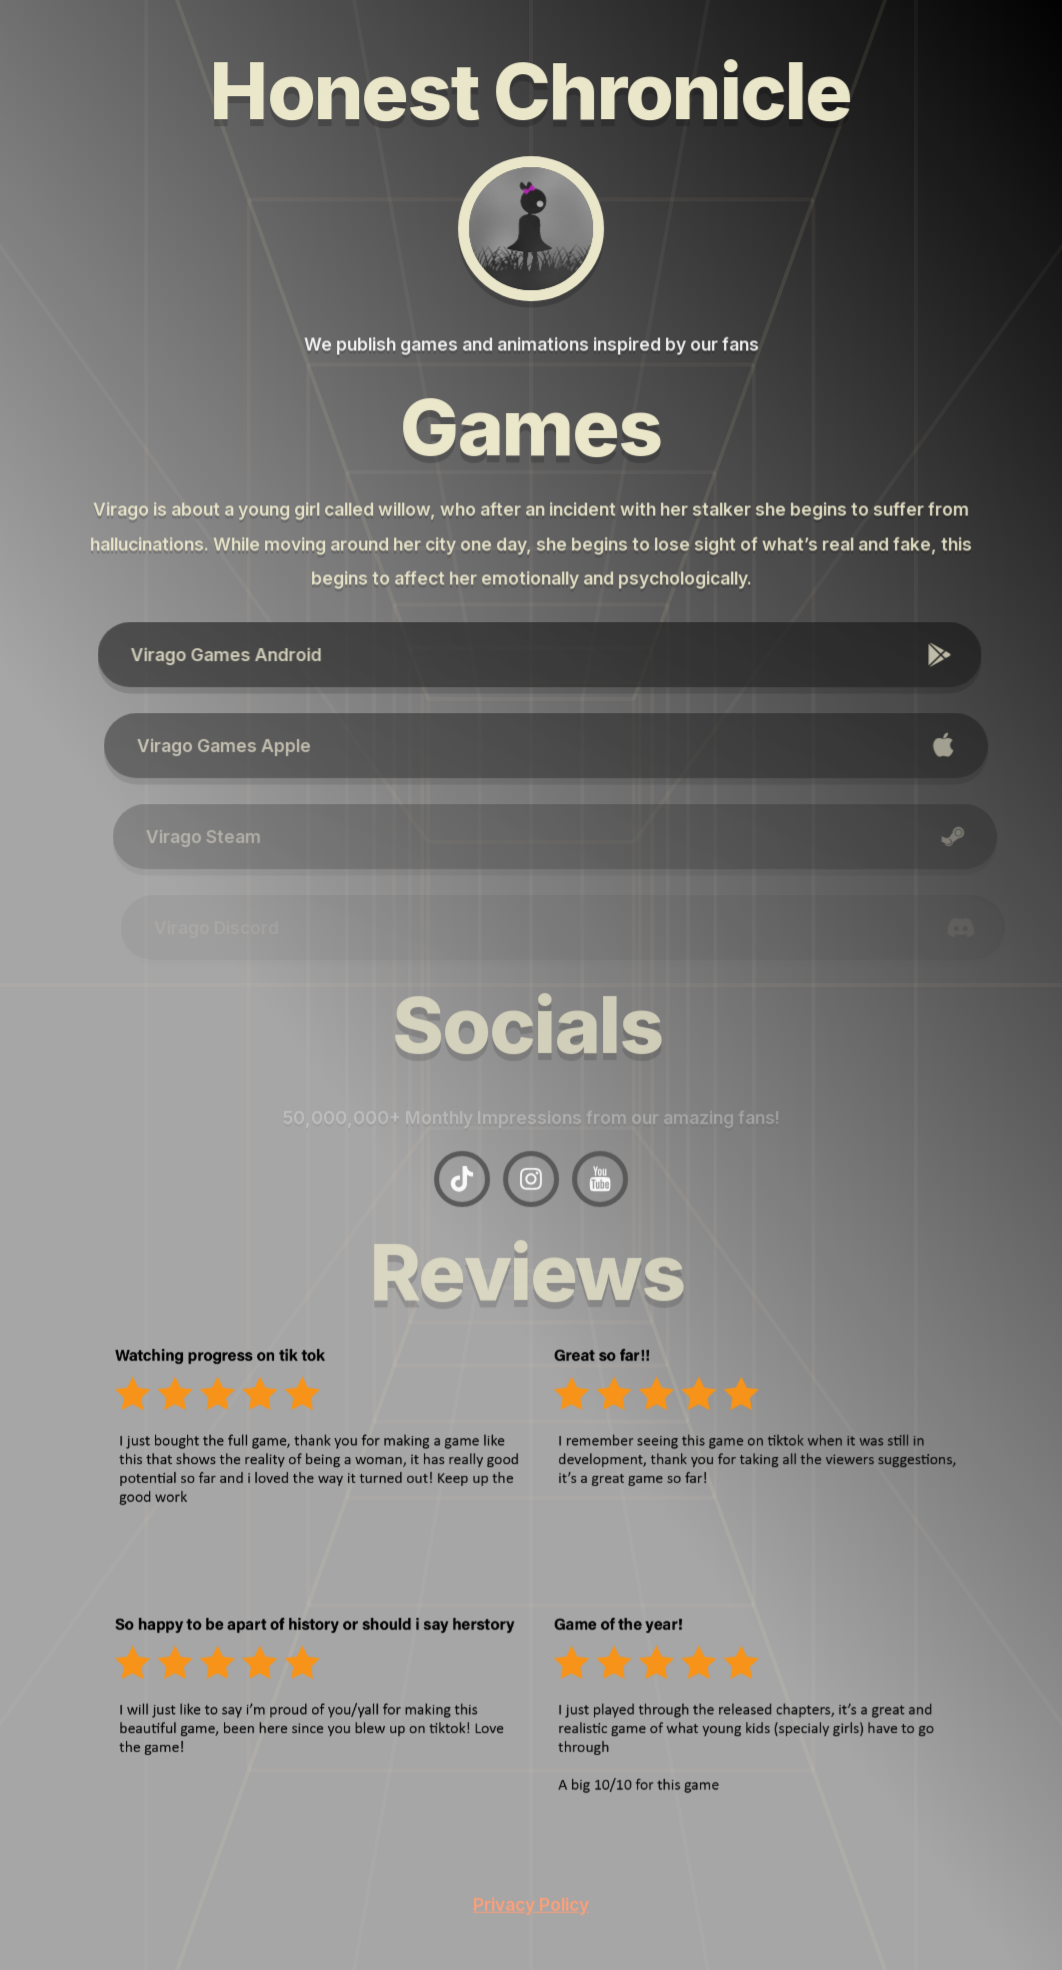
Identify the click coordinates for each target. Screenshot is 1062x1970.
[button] (548, 655)
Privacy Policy (531, 1903)
